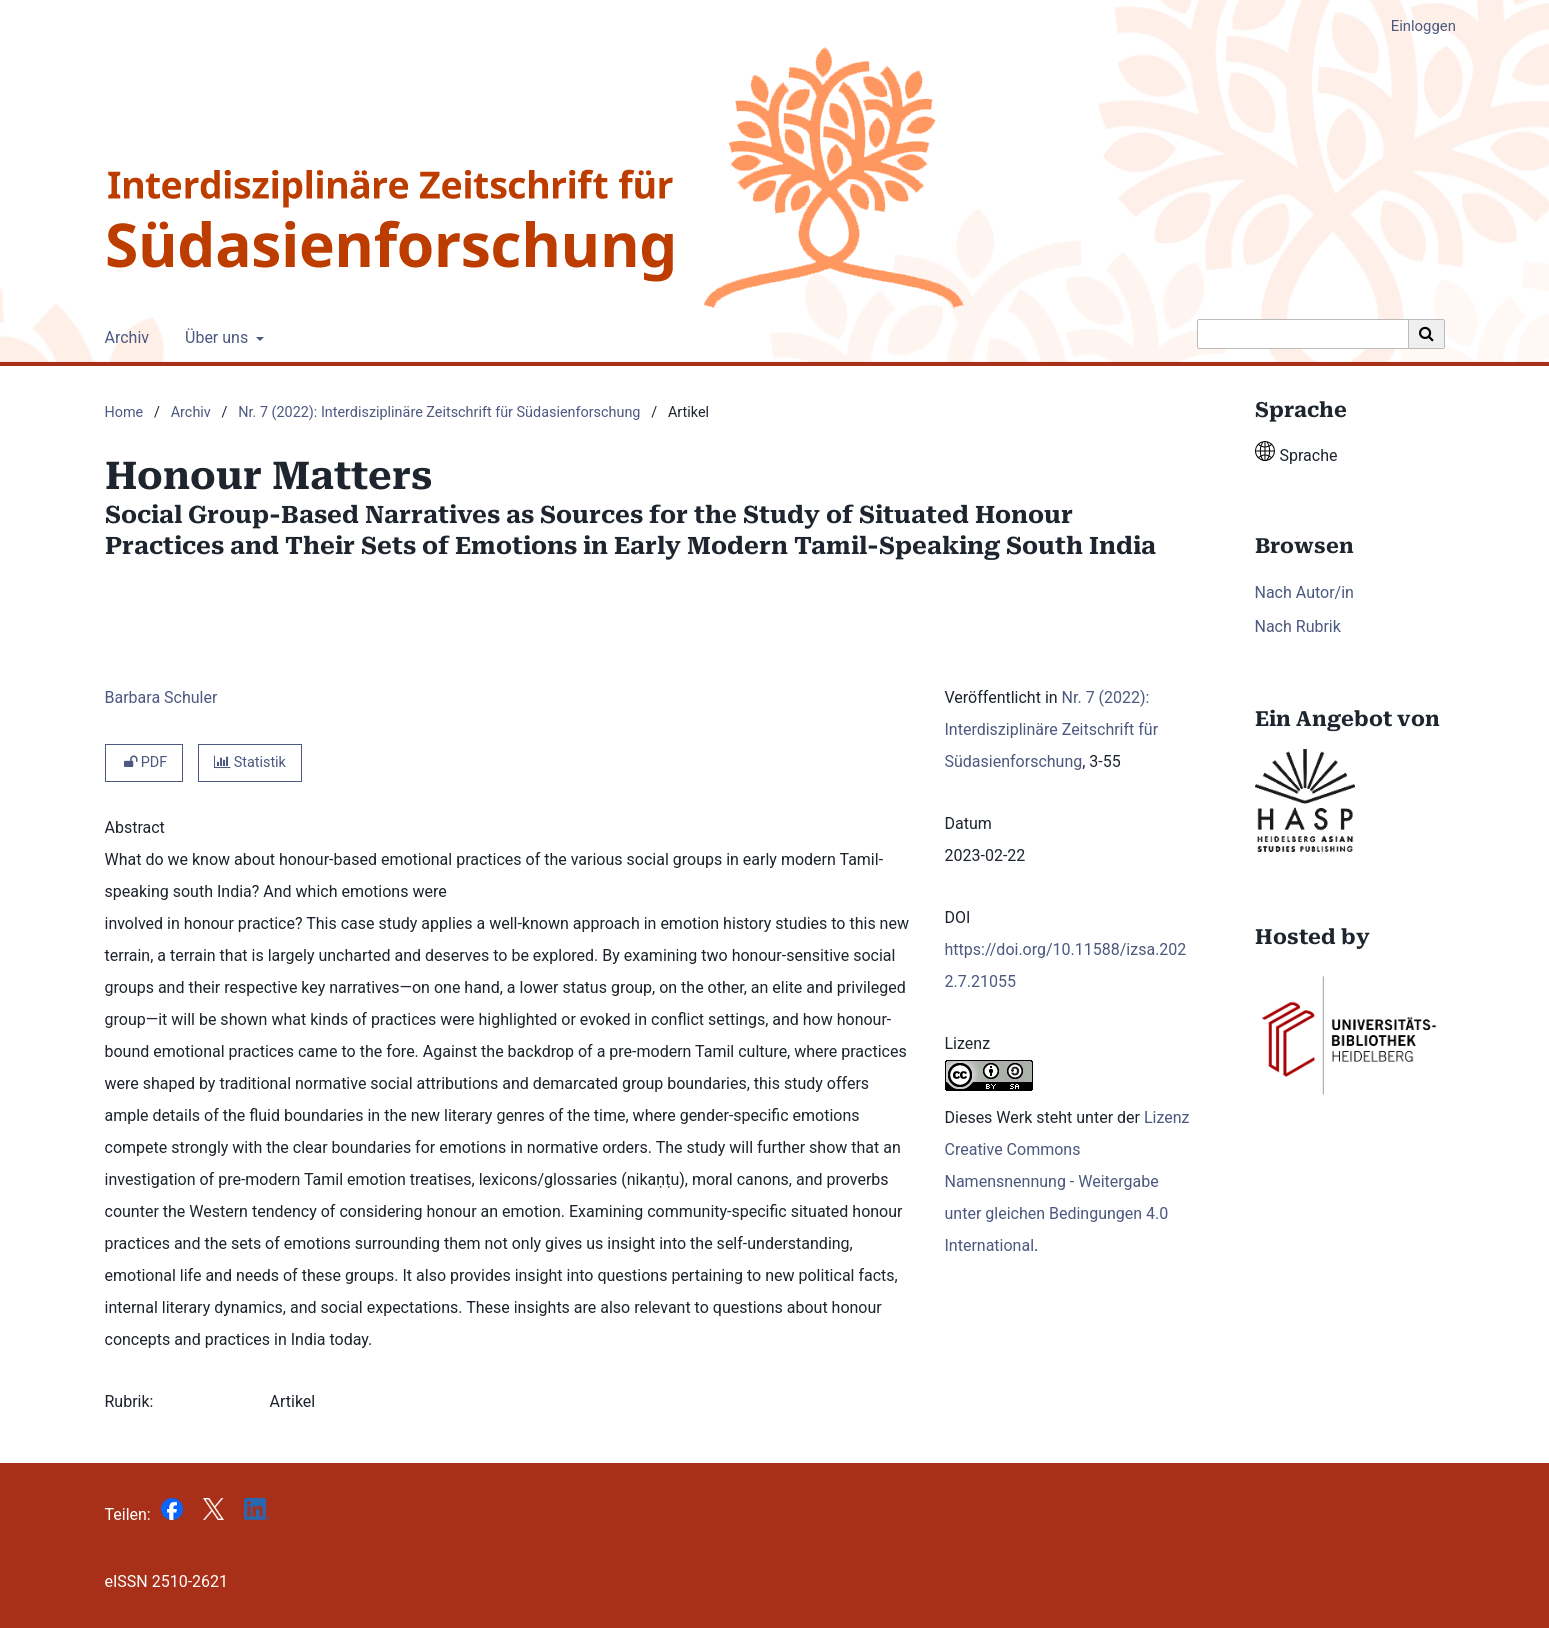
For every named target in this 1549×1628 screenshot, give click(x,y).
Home (124, 412)
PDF (144, 762)
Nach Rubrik (1298, 626)
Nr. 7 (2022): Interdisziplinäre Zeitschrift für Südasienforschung (439, 412)
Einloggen (1416, 26)
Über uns (214, 338)
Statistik (250, 762)
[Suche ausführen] (1427, 334)
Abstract (135, 827)
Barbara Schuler (161, 697)
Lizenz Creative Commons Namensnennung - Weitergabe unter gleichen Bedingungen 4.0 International (1067, 1181)
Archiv (123, 338)
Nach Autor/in (1304, 592)
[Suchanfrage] (1303, 334)
